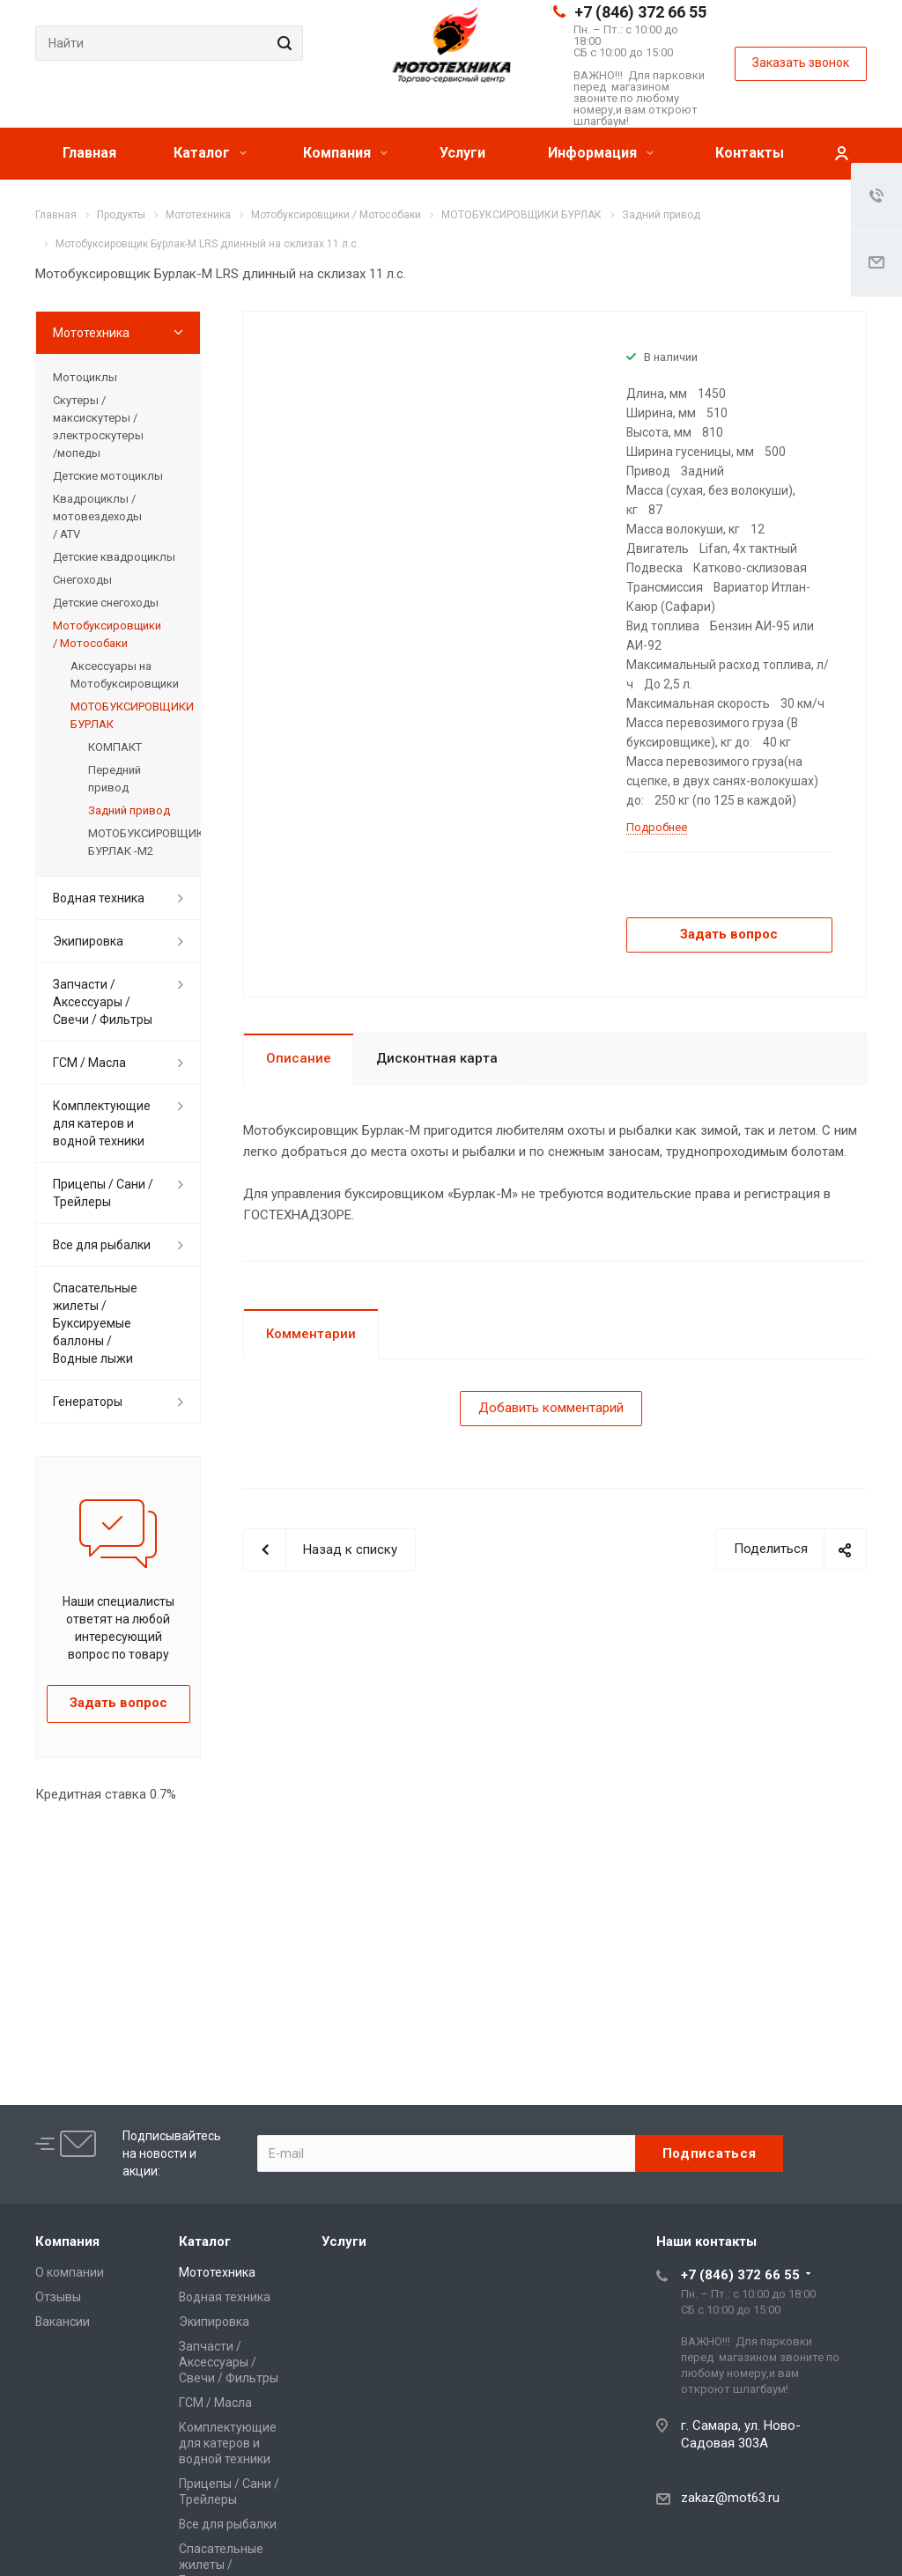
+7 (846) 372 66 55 (640, 12)
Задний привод (129, 810)
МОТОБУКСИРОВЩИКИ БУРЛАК (126, 715)
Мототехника (91, 333)
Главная (89, 152)
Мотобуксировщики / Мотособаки (107, 634)
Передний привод (114, 778)
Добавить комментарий (551, 1408)
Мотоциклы (85, 377)
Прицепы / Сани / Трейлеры (103, 1193)
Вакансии (62, 2322)
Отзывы (58, 2297)
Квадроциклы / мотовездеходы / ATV (97, 516)
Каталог (210, 152)
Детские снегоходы (106, 602)
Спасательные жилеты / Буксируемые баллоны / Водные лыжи (95, 1323)
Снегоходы (82, 579)
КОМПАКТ (115, 747)
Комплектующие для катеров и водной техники (102, 1123)
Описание (298, 1058)
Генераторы (87, 1402)
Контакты (749, 152)
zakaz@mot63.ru (730, 2498)
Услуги (462, 152)
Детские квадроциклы (114, 556)
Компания (345, 152)
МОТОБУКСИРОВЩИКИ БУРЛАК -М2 (135, 842)
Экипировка (88, 941)
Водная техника (98, 898)
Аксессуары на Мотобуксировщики (124, 674)
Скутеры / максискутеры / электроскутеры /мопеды (98, 427)
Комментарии (311, 1334)
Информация (601, 152)
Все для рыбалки (102, 1245)
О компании (69, 2272)
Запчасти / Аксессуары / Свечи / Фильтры (102, 1002)
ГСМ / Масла (89, 1063)
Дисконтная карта (437, 1058)
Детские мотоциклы (108, 475)
